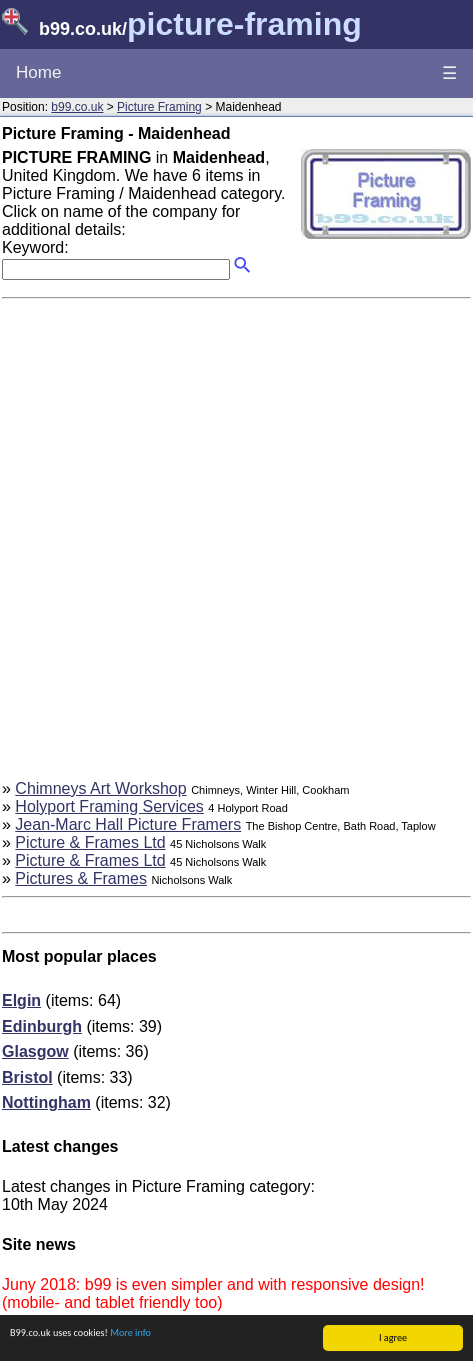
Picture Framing (159, 107)
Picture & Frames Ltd (90, 842)
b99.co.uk (77, 107)
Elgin (21, 1000)
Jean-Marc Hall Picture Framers (128, 824)
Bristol (27, 1077)
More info (130, 1333)
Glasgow (35, 1051)
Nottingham (46, 1102)
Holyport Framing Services (109, 806)
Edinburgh (42, 1026)
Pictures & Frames (81, 878)
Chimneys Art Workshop (100, 788)
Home (38, 72)
